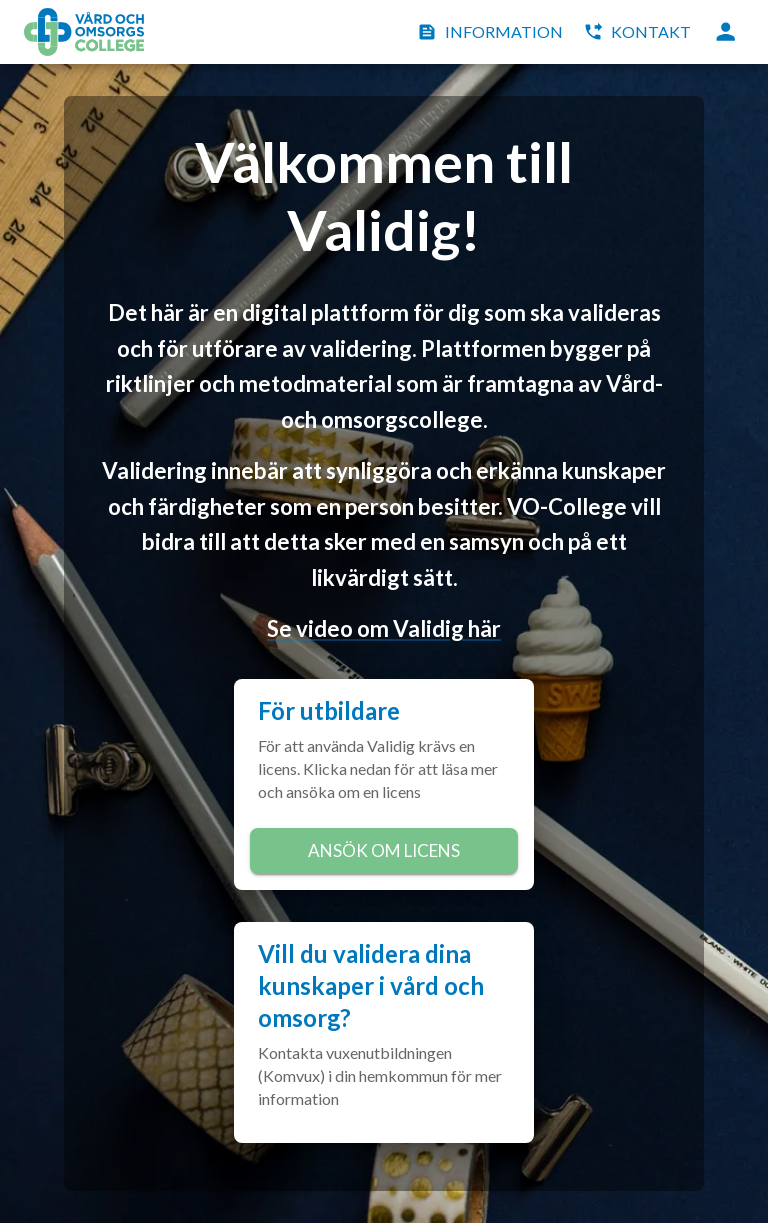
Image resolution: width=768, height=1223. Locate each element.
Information (492, 32)
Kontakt (639, 32)
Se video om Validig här (384, 628)
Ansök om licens (384, 851)
